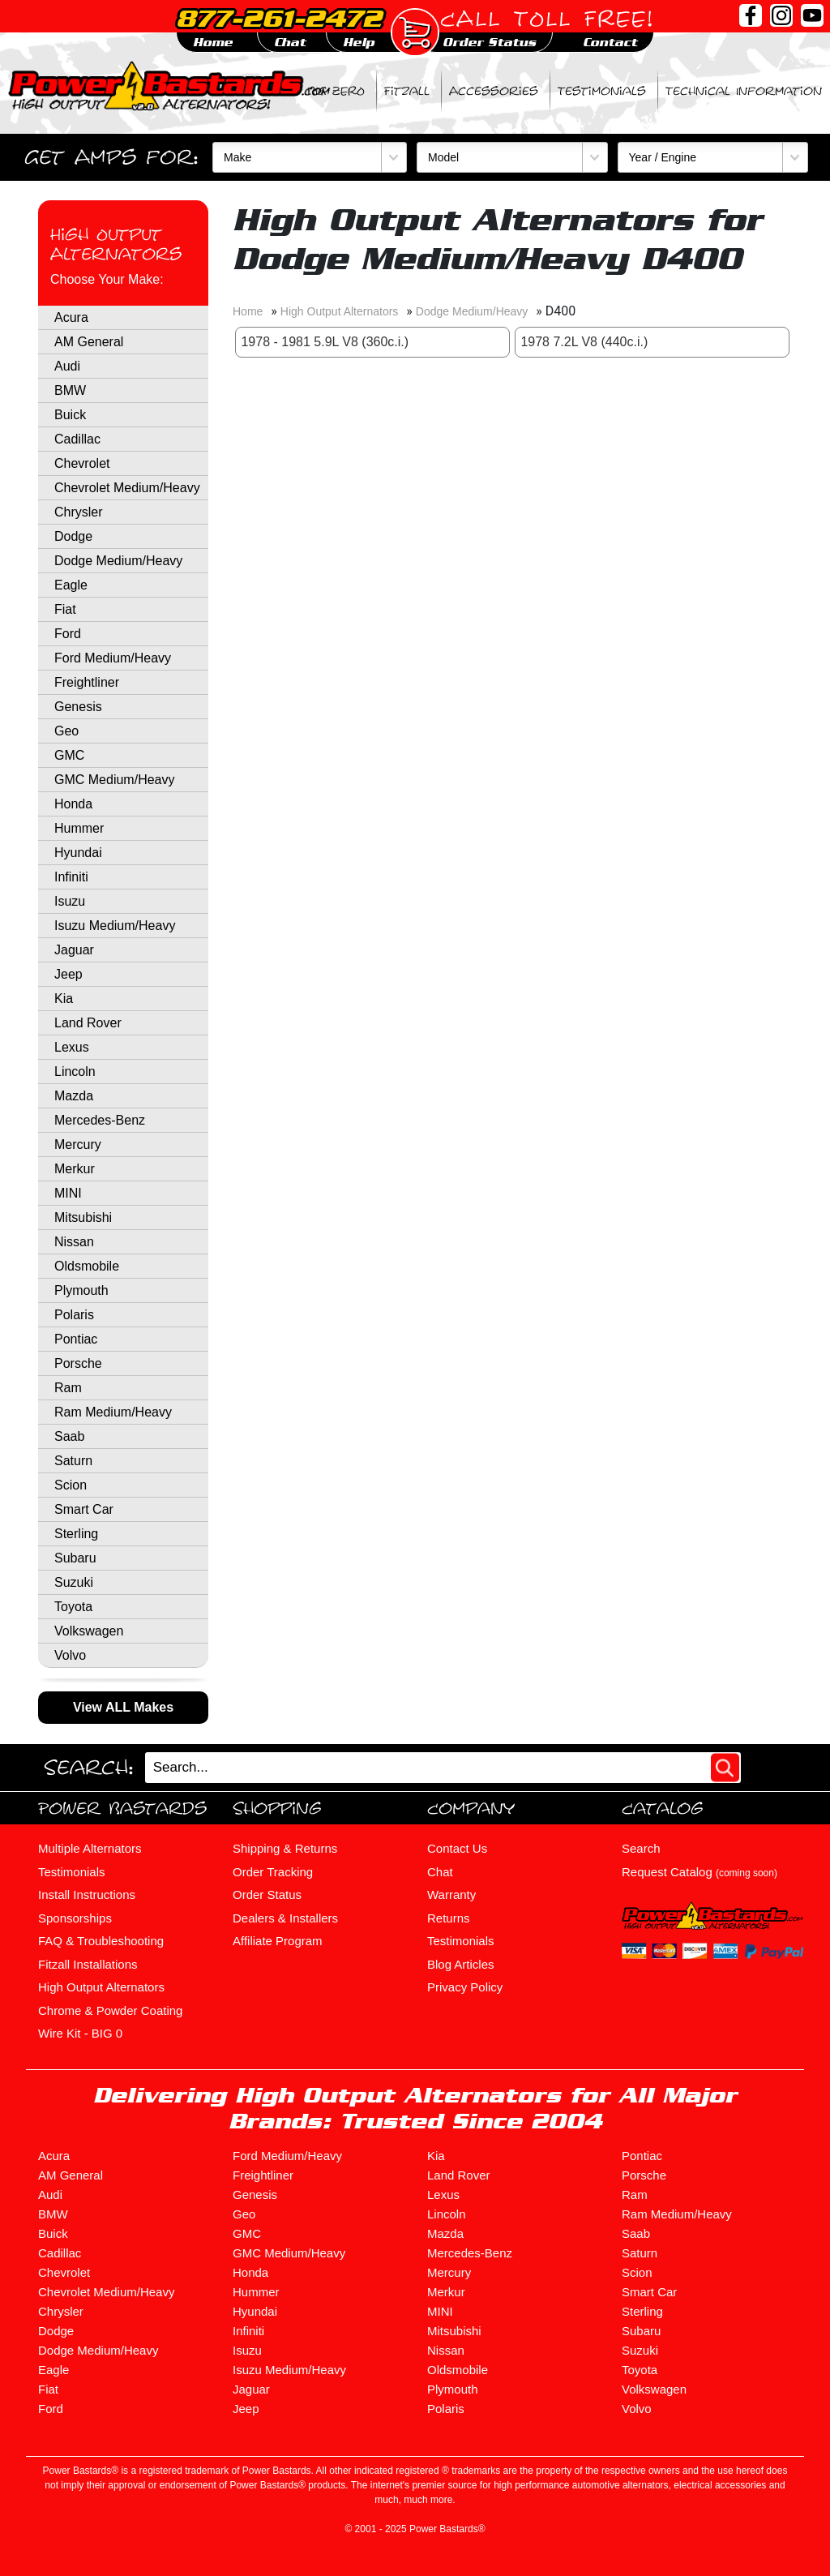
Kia (63, 998)
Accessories (493, 91)
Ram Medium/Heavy (113, 1412)
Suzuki (73, 1582)
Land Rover (88, 1023)
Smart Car (83, 1509)
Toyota (73, 1607)
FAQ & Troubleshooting (101, 1941)
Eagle (71, 585)
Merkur (74, 1169)
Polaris (74, 1315)
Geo (66, 731)
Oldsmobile (86, 1266)
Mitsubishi (83, 1217)
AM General (88, 342)
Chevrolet (81, 463)
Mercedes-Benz (99, 1120)
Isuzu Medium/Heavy (114, 925)
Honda (73, 804)
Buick (70, 415)
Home (248, 311)
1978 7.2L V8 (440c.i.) (584, 342)
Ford (67, 634)
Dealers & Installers (285, 1918)
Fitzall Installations (88, 1964)
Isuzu (69, 901)
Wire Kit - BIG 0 (80, 2033)
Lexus (71, 1047)
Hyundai (78, 852)
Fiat (65, 609)
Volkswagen (88, 1631)
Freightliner (86, 682)
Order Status (267, 1894)
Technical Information (743, 91)
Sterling (76, 1534)
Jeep (68, 974)
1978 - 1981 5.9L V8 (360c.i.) (325, 342)
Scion (70, 1485)
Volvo (70, 1655)
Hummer (79, 828)
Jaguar (74, 950)
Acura (71, 317)
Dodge (73, 536)
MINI (68, 1193)
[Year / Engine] (713, 157)
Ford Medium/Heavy (112, 658)
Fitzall (407, 91)
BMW (70, 390)
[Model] (512, 157)
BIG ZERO (336, 91)
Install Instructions (86, 1894)
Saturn (73, 1461)
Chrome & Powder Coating (110, 2010)
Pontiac (75, 1339)
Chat (440, 1872)
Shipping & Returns (285, 1848)
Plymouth (81, 1290)
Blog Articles (460, 1964)
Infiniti (71, 877)
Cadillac (77, 439)
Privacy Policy (465, 1987)
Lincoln (75, 1071)
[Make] (309, 157)
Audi (67, 366)
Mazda (73, 1096)
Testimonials (602, 91)
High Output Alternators (116, 244)
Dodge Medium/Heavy (118, 561)
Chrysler (78, 512)
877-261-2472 (279, 17)
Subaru (75, 1558)
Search (641, 1848)
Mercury (77, 1144)
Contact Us (457, 1848)
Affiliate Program (278, 1941)
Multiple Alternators (90, 1848)
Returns (448, 1918)
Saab (69, 1436)
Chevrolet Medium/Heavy (127, 488)
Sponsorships (75, 1918)
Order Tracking (273, 1872)
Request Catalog (699, 1872)
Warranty (451, 1894)
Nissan (74, 1242)
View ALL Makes (123, 1707)
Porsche (78, 1363)
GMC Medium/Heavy (114, 780)
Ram (68, 1388)
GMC (69, 755)
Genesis (78, 707)
